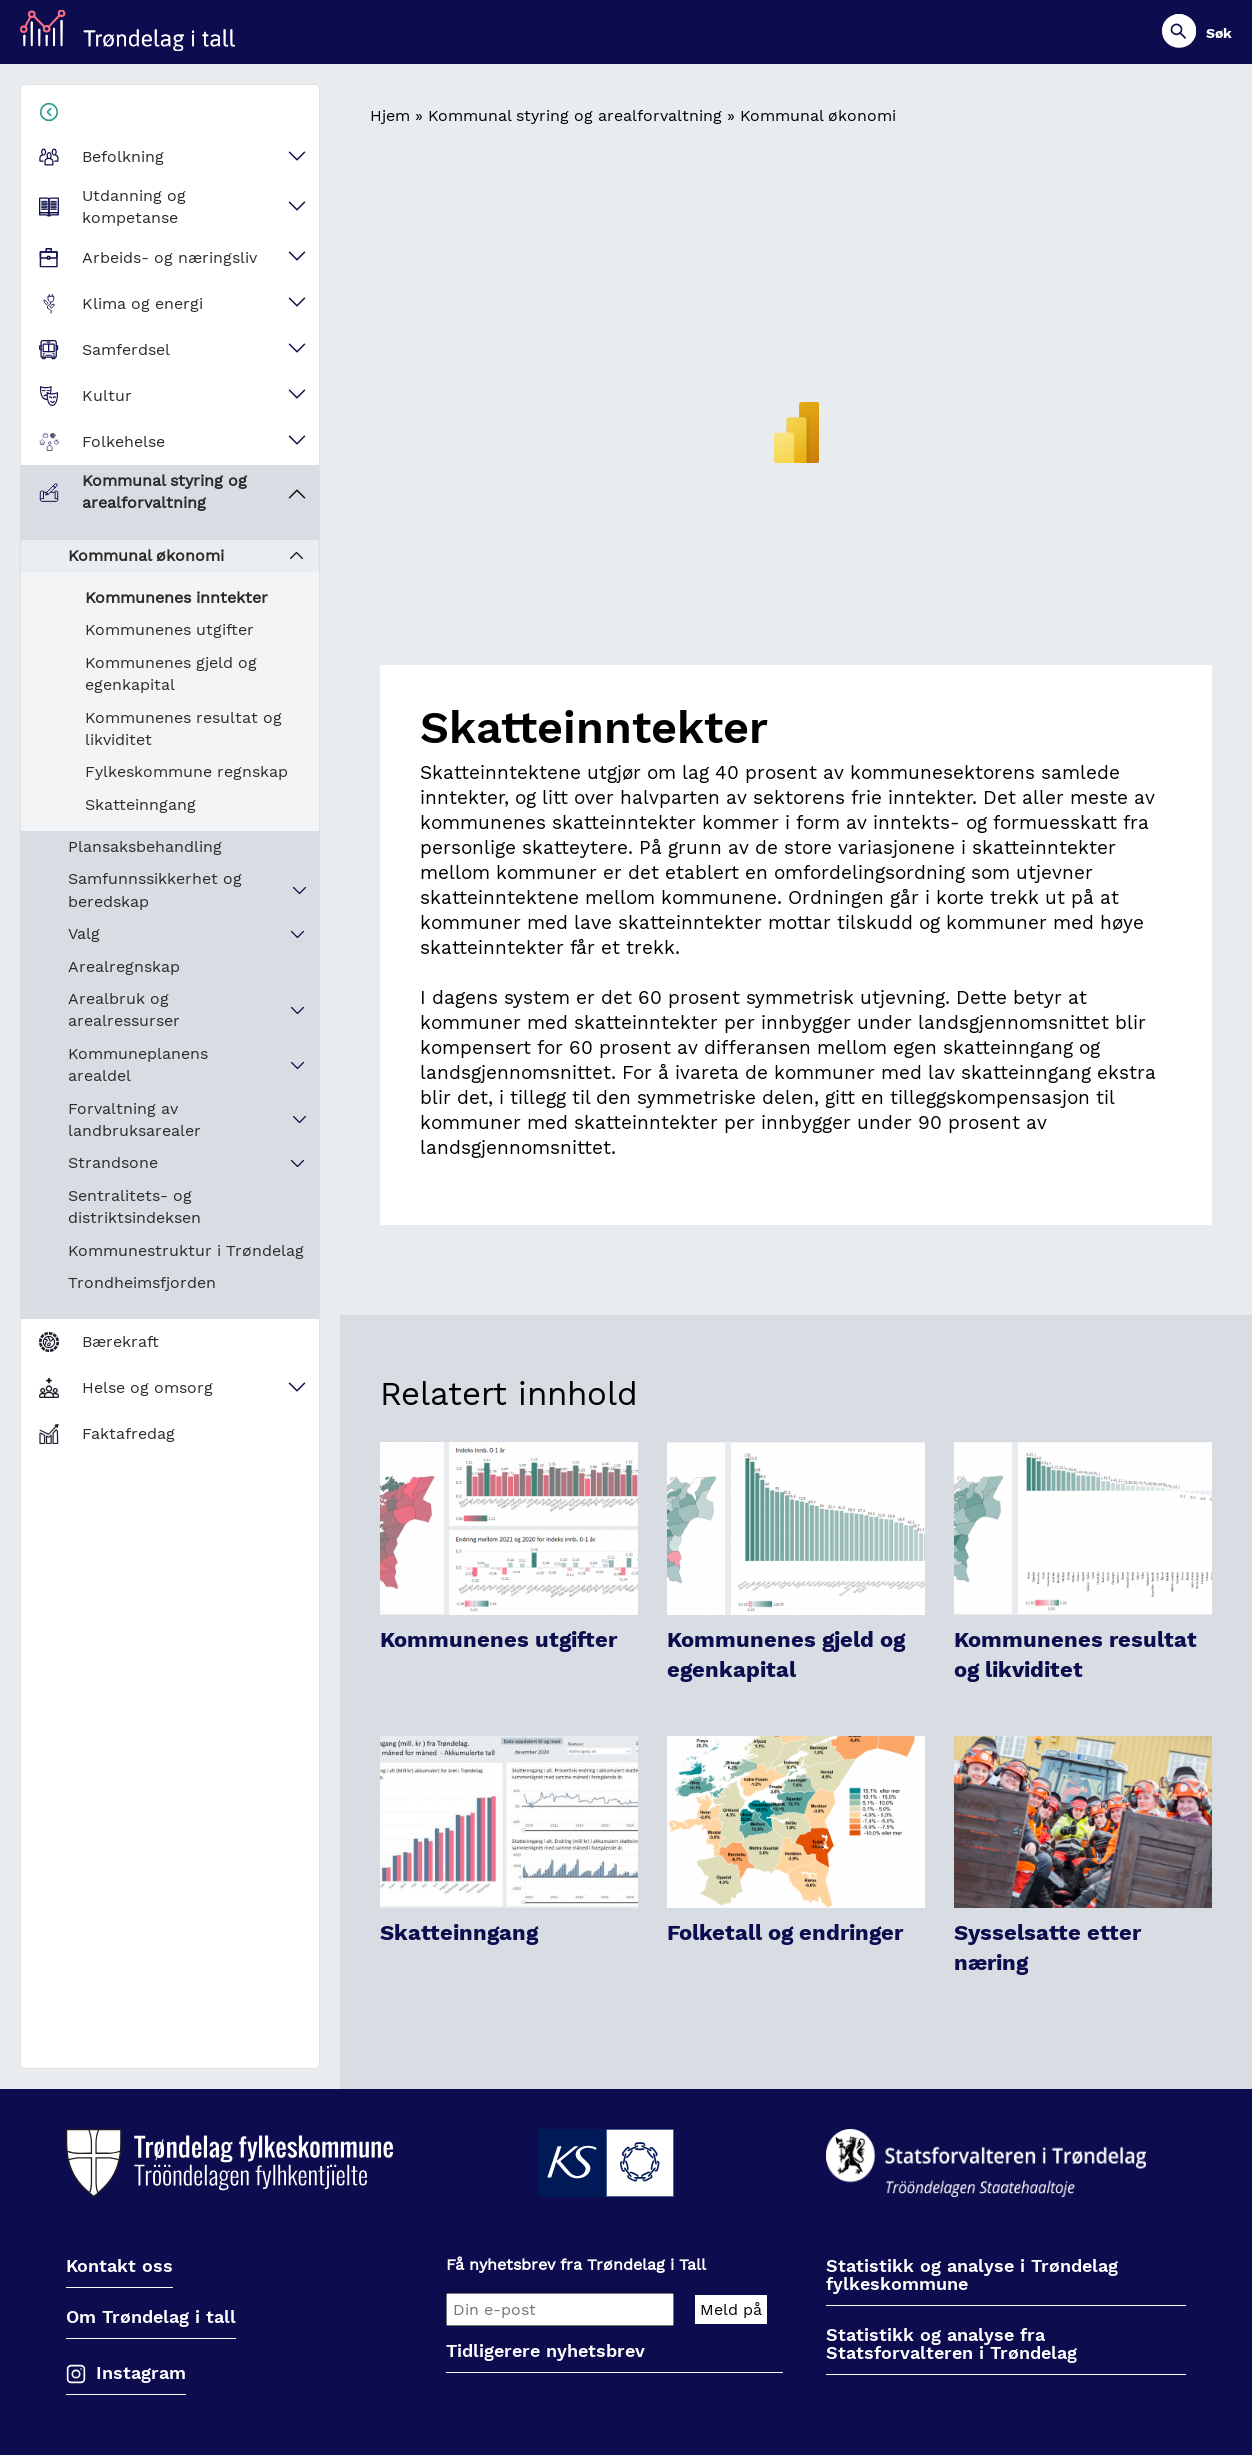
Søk (1219, 33)
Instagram (141, 2372)
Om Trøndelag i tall (151, 2317)
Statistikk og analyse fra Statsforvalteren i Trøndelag (951, 2344)
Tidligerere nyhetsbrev (545, 2351)
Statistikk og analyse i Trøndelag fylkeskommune (972, 2275)
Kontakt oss (119, 2266)
